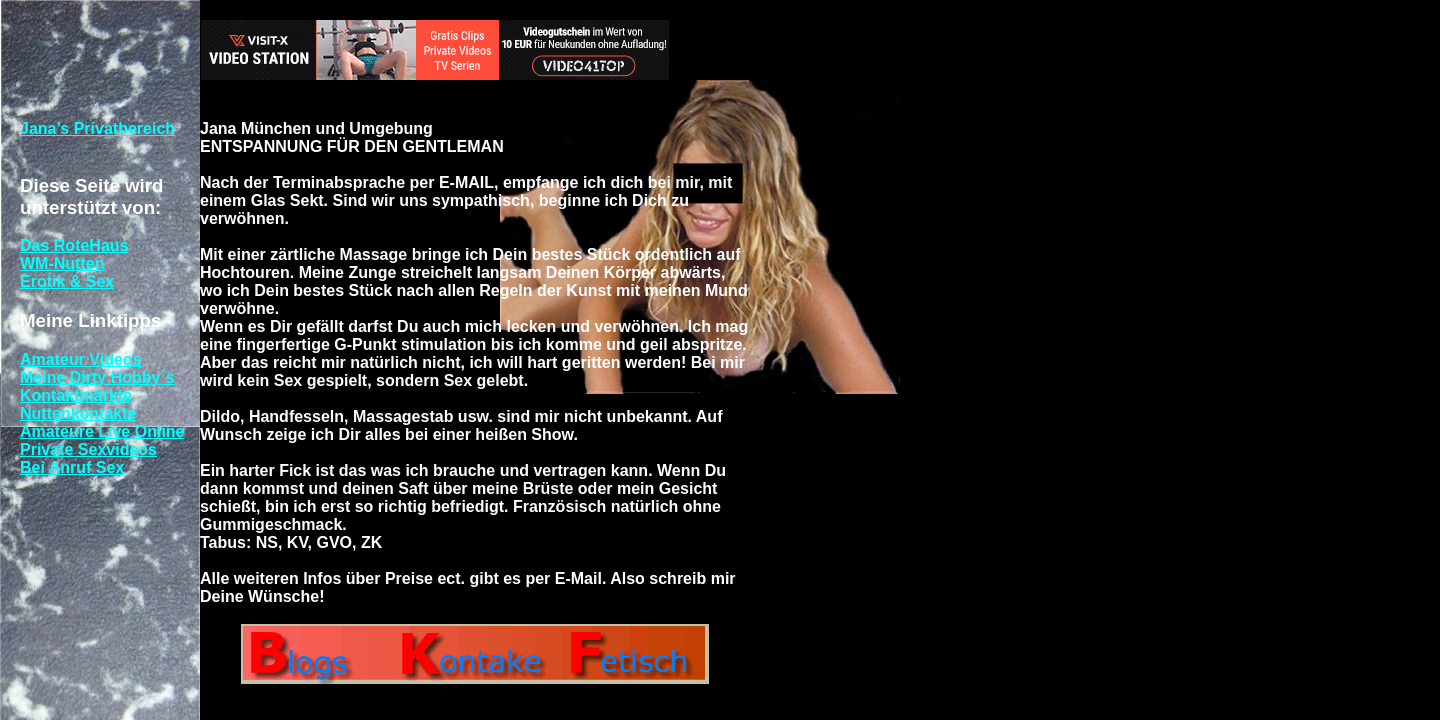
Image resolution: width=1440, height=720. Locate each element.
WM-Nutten (62, 263)
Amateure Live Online (102, 431)
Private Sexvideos (88, 449)
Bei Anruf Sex (72, 467)
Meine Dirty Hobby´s (97, 377)
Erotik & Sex (67, 281)
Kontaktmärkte (76, 395)
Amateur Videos (81, 359)
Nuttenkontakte (78, 413)
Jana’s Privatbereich (97, 128)
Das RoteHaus (74, 245)
